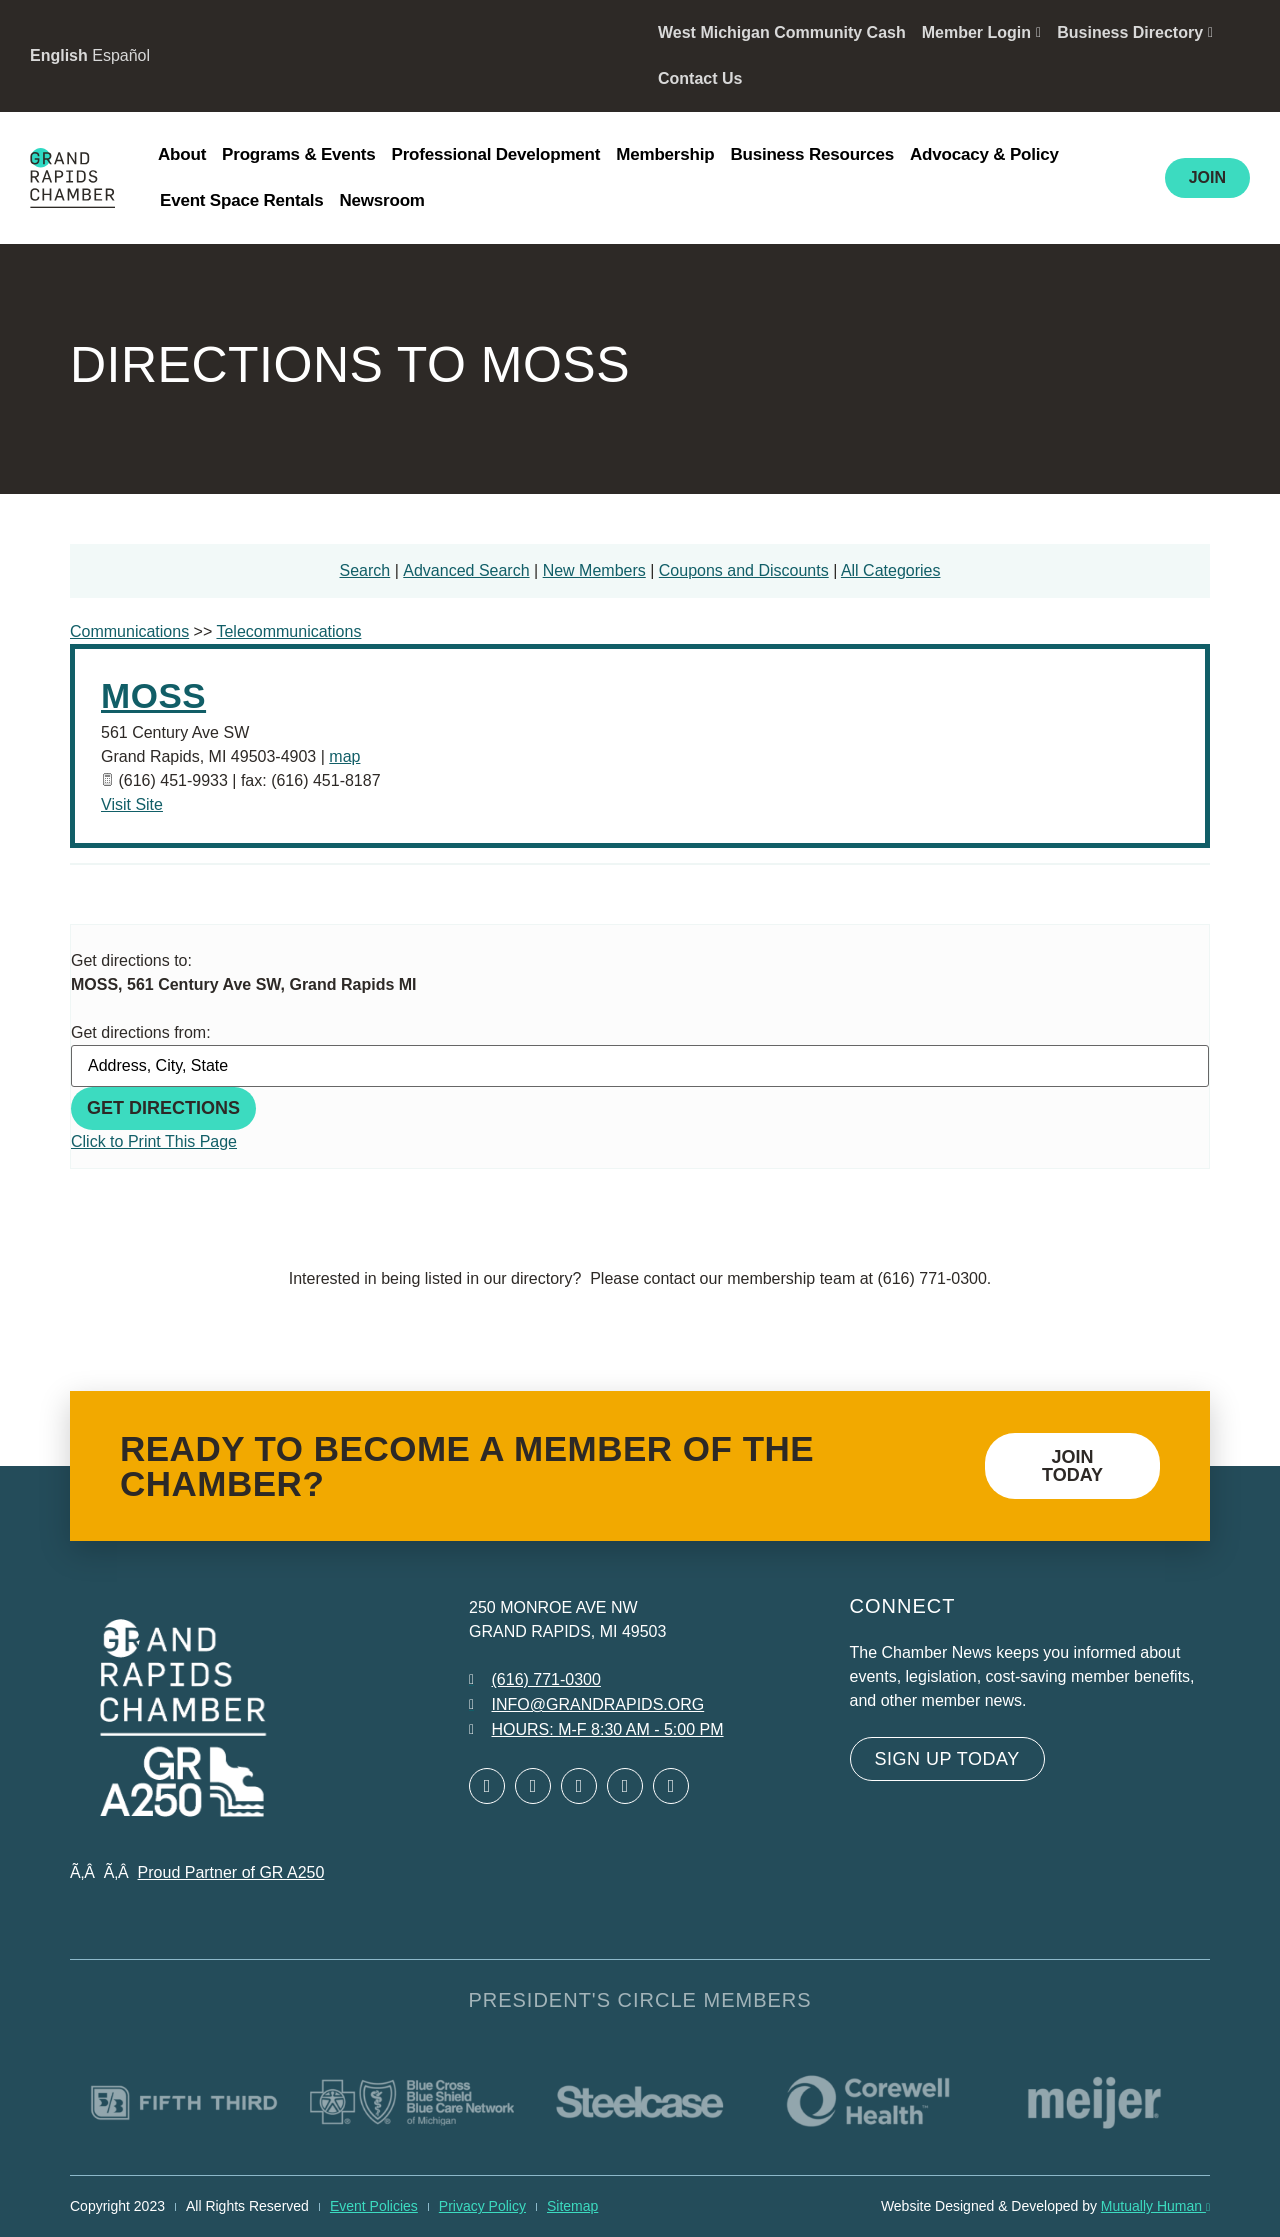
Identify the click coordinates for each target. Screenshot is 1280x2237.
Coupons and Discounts (744, 570)
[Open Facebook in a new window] (487, 1786)
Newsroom (381, 200)
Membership (665, 154)
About (182, 154)
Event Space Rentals (241, 200)
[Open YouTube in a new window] (671, 1786)
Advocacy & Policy (984, 154)
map (344, 756)
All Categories (891, 570)
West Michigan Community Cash (782, 32)
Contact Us (700, 78)
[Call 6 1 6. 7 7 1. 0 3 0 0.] (535, 1680)
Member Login (981, 32)
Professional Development (496, 154)
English (59, 55)
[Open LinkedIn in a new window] (579, 1786)
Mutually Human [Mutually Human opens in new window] (1155, 2206)
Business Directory (1135, 32)
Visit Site (132, 804)
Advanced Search (466, 570)
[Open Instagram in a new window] (625, 1786)
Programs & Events (298, 154)
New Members (594, 570)
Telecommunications (288, 631)
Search (365, 570)
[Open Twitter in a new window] (533, 1786)
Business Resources (812, 154)
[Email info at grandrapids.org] (586, 1705)
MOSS (153, 695)
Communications (129, 631)
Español (121, 55)
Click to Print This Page (154, 1141)
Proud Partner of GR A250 (231, 1872)
